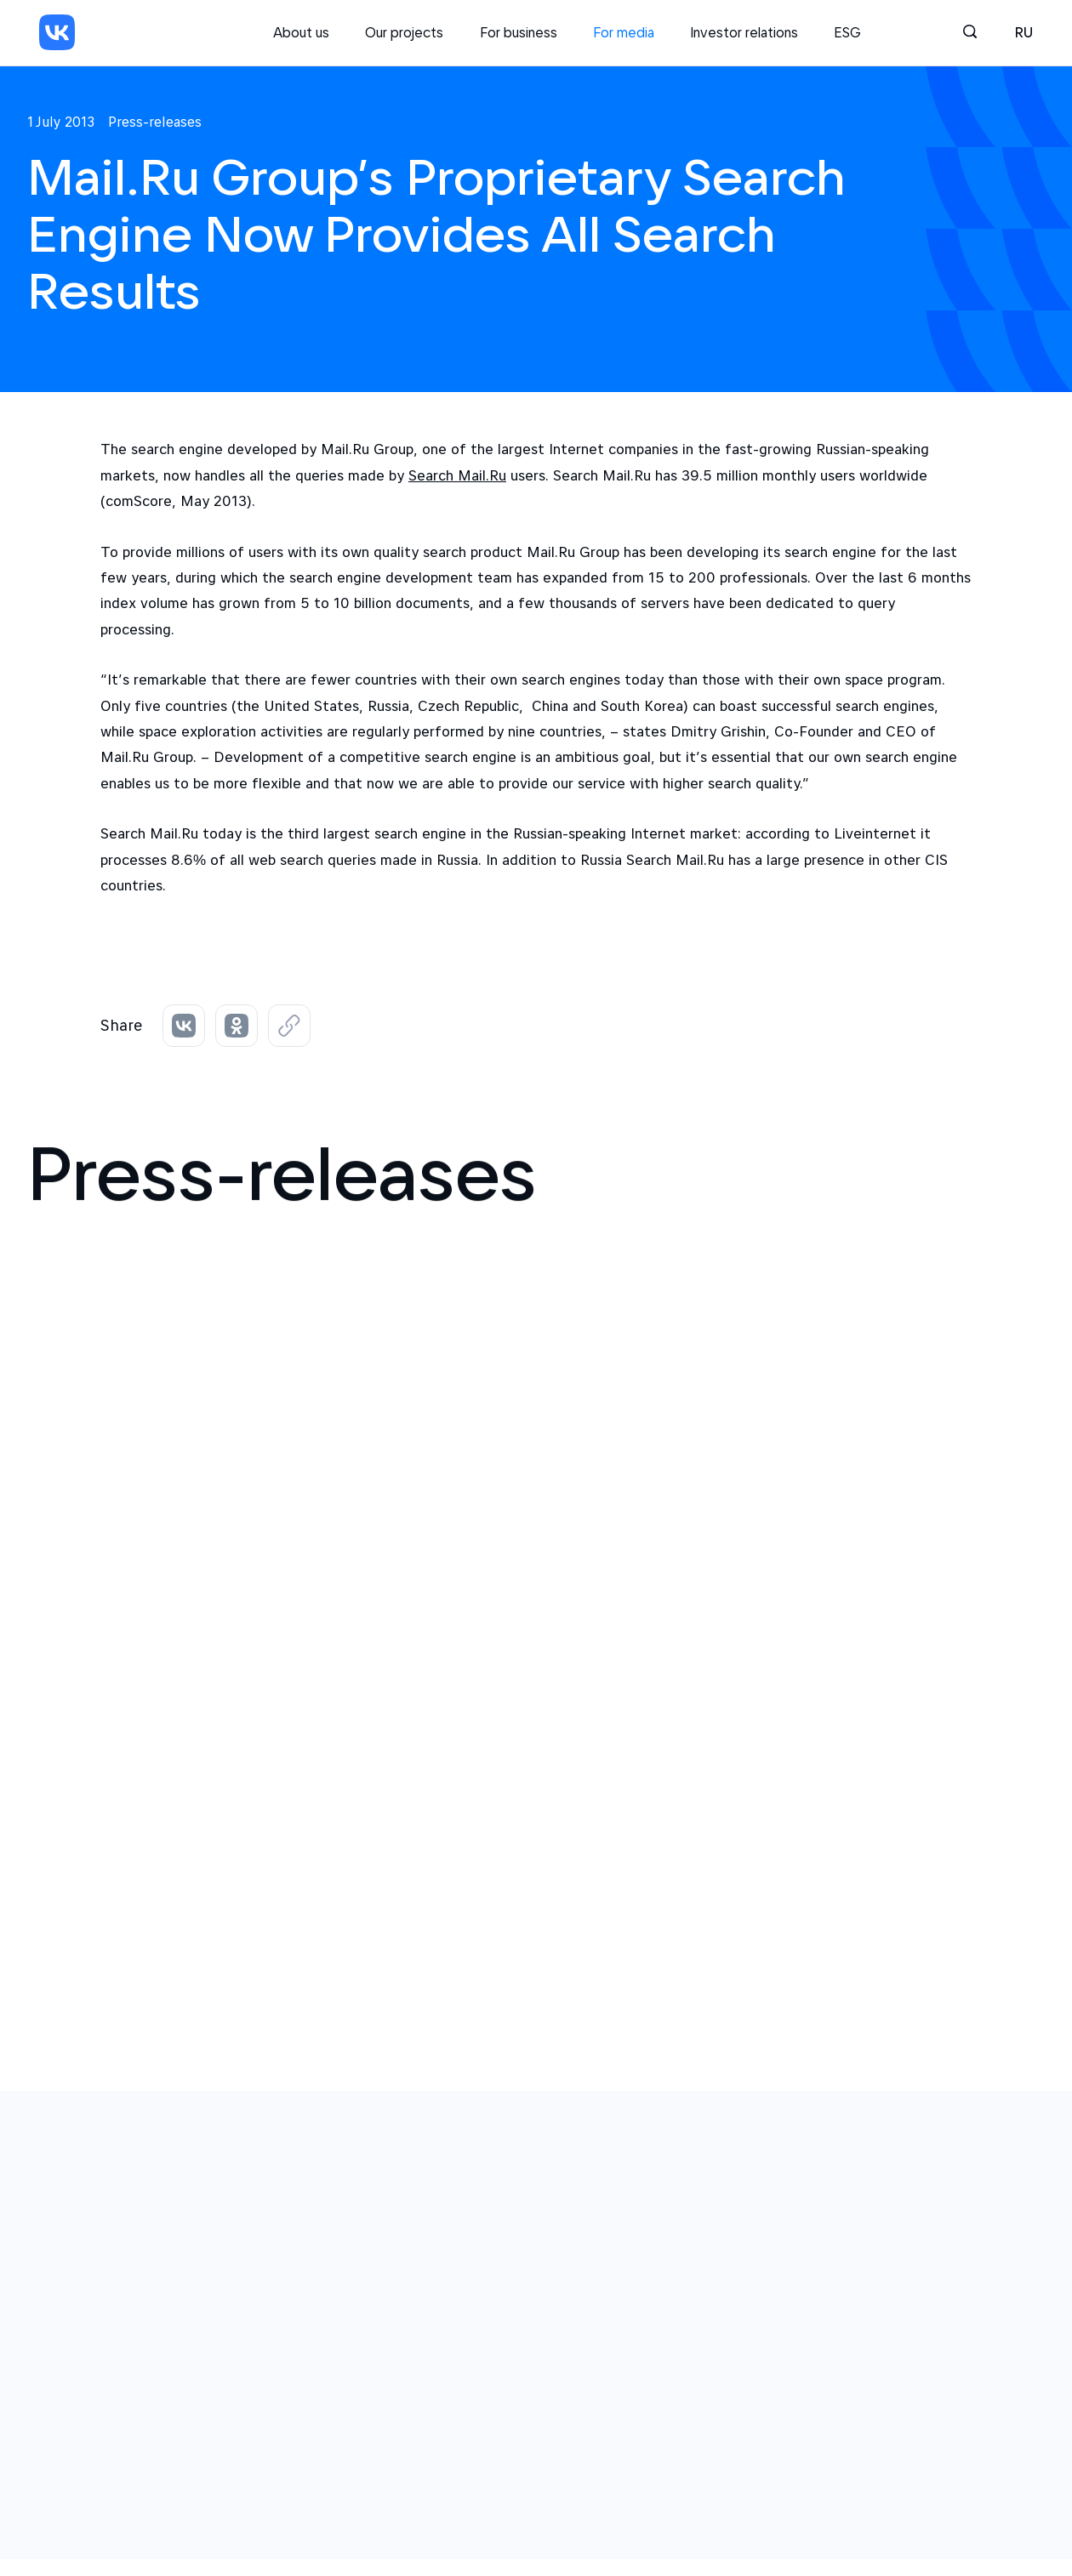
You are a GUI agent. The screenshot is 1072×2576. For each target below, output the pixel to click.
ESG (847, 32)
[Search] (971, 32)
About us (301, 32)
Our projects (404, 32)
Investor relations (744, 32)
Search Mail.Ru (457, 475)
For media (623, 32)
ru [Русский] (1024, 32)
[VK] (57, 32)
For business (518, 32)
